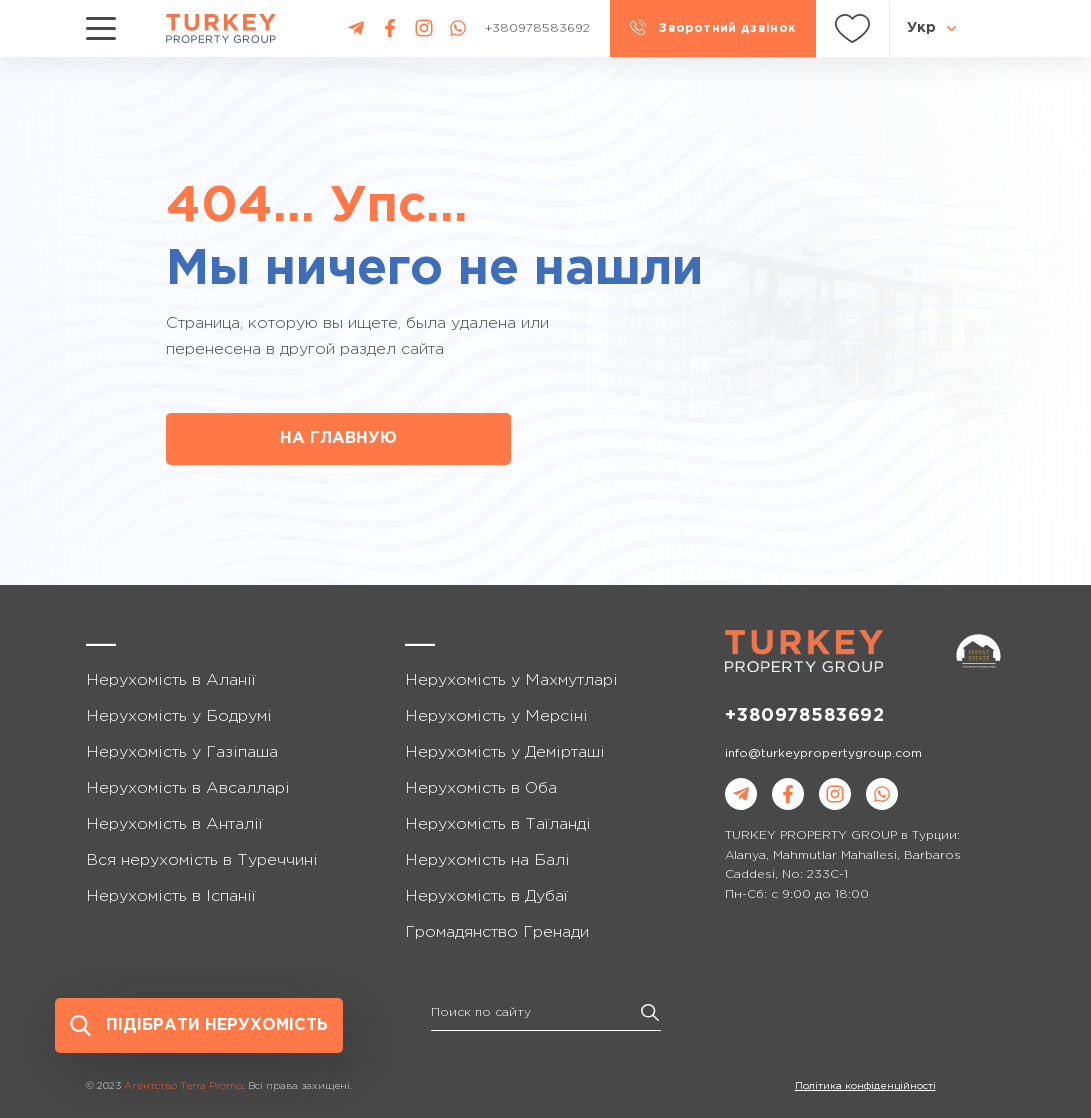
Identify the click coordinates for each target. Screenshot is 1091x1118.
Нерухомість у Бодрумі (179, 716)
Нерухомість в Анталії (174, 824)
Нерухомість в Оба (481, 788)
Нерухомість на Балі (487, 860)
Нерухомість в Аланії (171, 680)
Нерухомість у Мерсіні (496, 716)
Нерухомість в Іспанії (171, 896)
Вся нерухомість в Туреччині (202, 860)
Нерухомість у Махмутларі (511, 680)
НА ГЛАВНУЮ (338, 438)
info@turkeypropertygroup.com (823, 753)
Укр (921, 28)
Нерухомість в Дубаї (486, 896)
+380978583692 (804, 716)
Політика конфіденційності (865, 1086)
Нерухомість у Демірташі (505, 752)
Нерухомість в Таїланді (498, 824)
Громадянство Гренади (497, 932)
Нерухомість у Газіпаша (182, 752)
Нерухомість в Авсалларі (188, 788)
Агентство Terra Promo (183, 1086)
